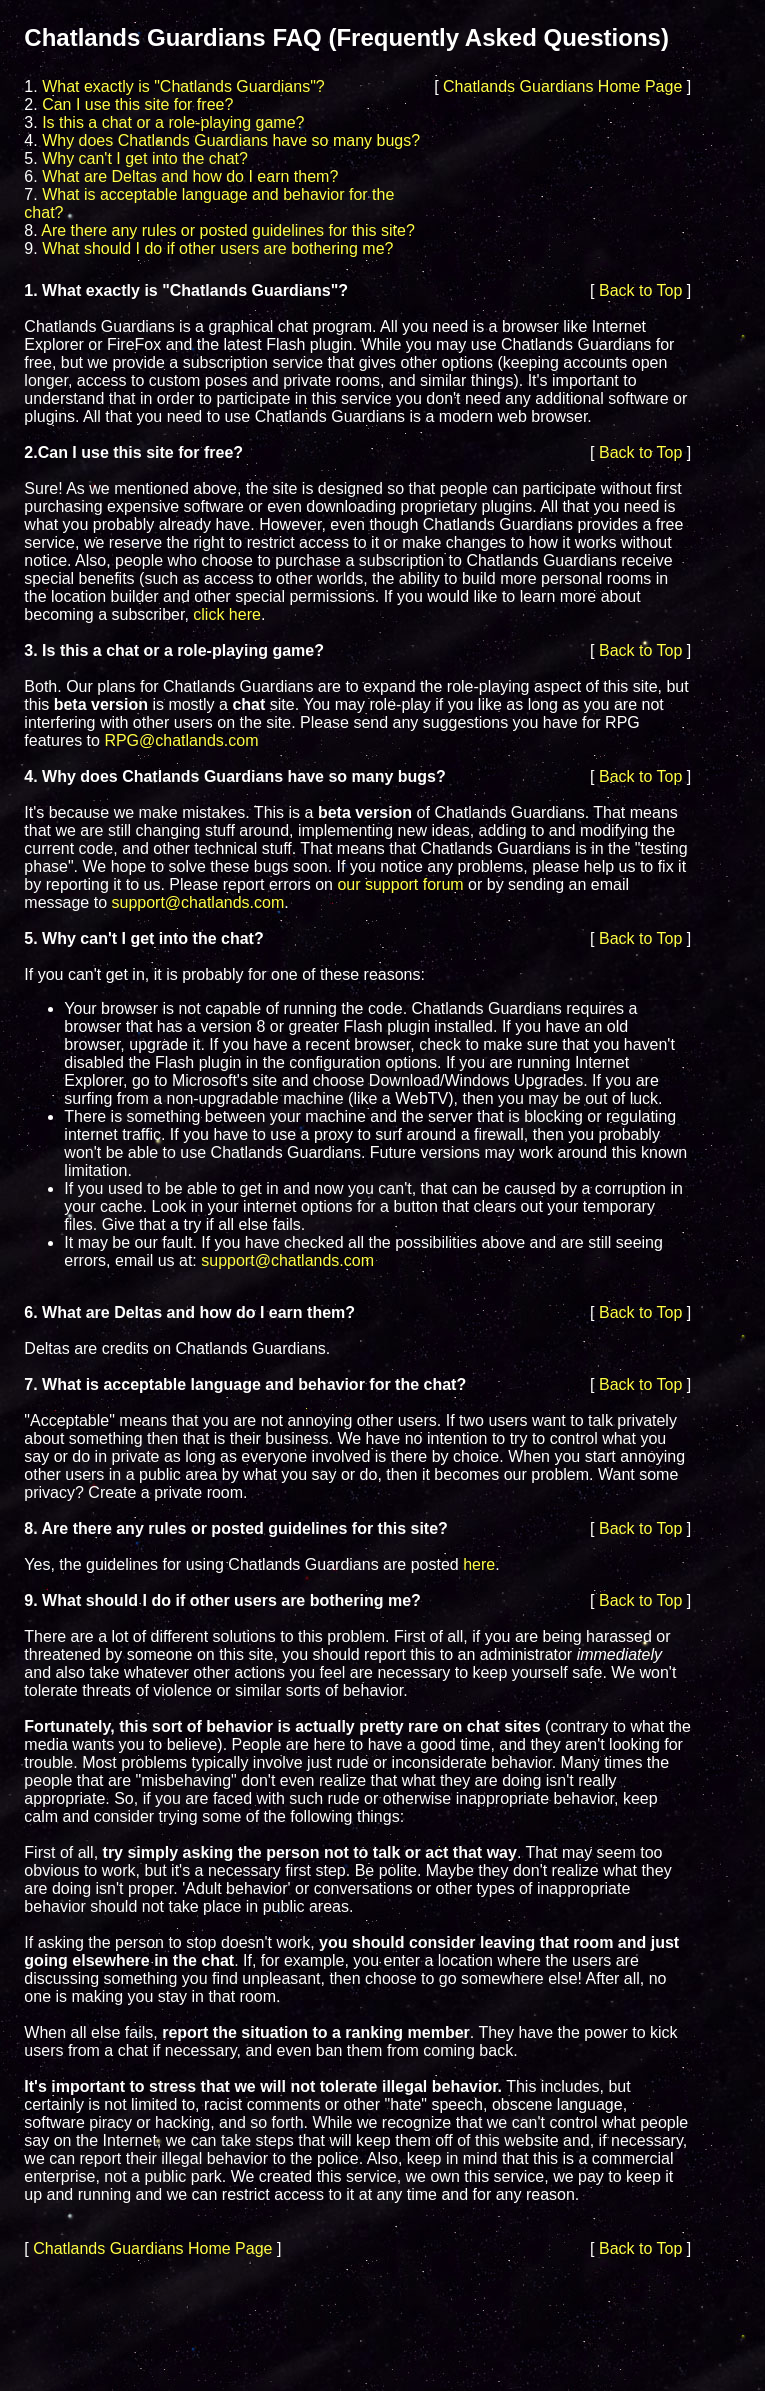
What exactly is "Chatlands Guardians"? (183, 86)
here (479, 1564)
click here (227, 614)
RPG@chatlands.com (181, 740)
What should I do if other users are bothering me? (217, 248)
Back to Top (640, 290)
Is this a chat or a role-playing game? (173, 122)
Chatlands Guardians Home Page (562, 86)
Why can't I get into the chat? (145, 158)
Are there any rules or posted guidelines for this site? (228, 230)
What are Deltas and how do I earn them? (190, 176)
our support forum (400, 884)
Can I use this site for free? (137, 104)
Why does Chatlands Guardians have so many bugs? (231, 140)
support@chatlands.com (197, 902)
